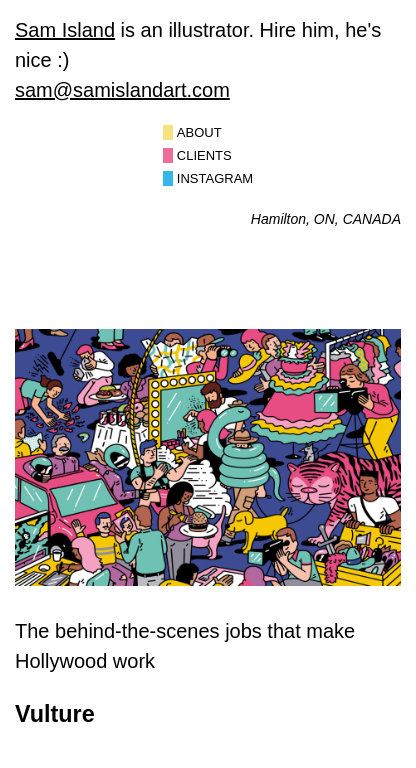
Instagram (215, 178)
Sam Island (65, 30)
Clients (204, 155)
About (199, 132)
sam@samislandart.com (122, 90)
